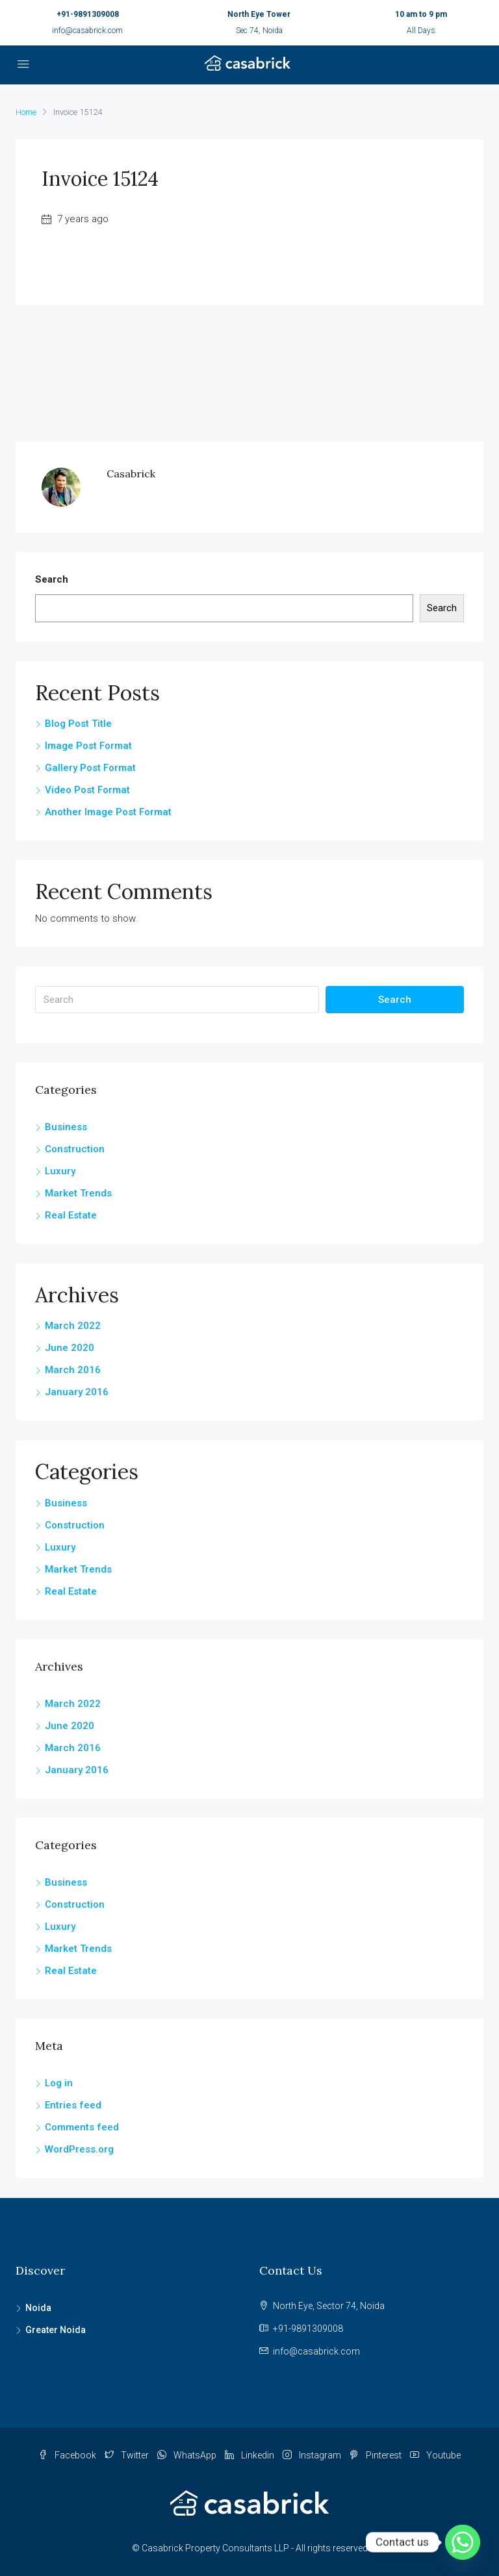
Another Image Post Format (108, 812)
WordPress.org (79, 2149)
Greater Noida (55, 2330)
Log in (59, 2083)
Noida (38, 2308)
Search (51, 579)
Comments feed (82, 2127)
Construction (75, 1149)
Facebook (68, 2455)
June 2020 (69, 1348)
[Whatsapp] (462, 2542)
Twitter (128, 2455)
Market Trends (78, 1193)
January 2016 (77, 1392)
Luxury (60, 1171)
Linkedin (250, 2455)
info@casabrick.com (87, 30)
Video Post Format (87, 790)
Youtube (435, 2455)
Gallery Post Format (90, 768)
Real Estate (71, 1215)
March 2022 (73, 1326)
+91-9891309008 (88, 14)
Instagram (313, 2455)
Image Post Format (88, 745)
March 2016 (73, 1370)
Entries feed (73, 2105)
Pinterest (376, 2455)
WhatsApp (187, 2455)
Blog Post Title (78, 723)
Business (66, 1127)
